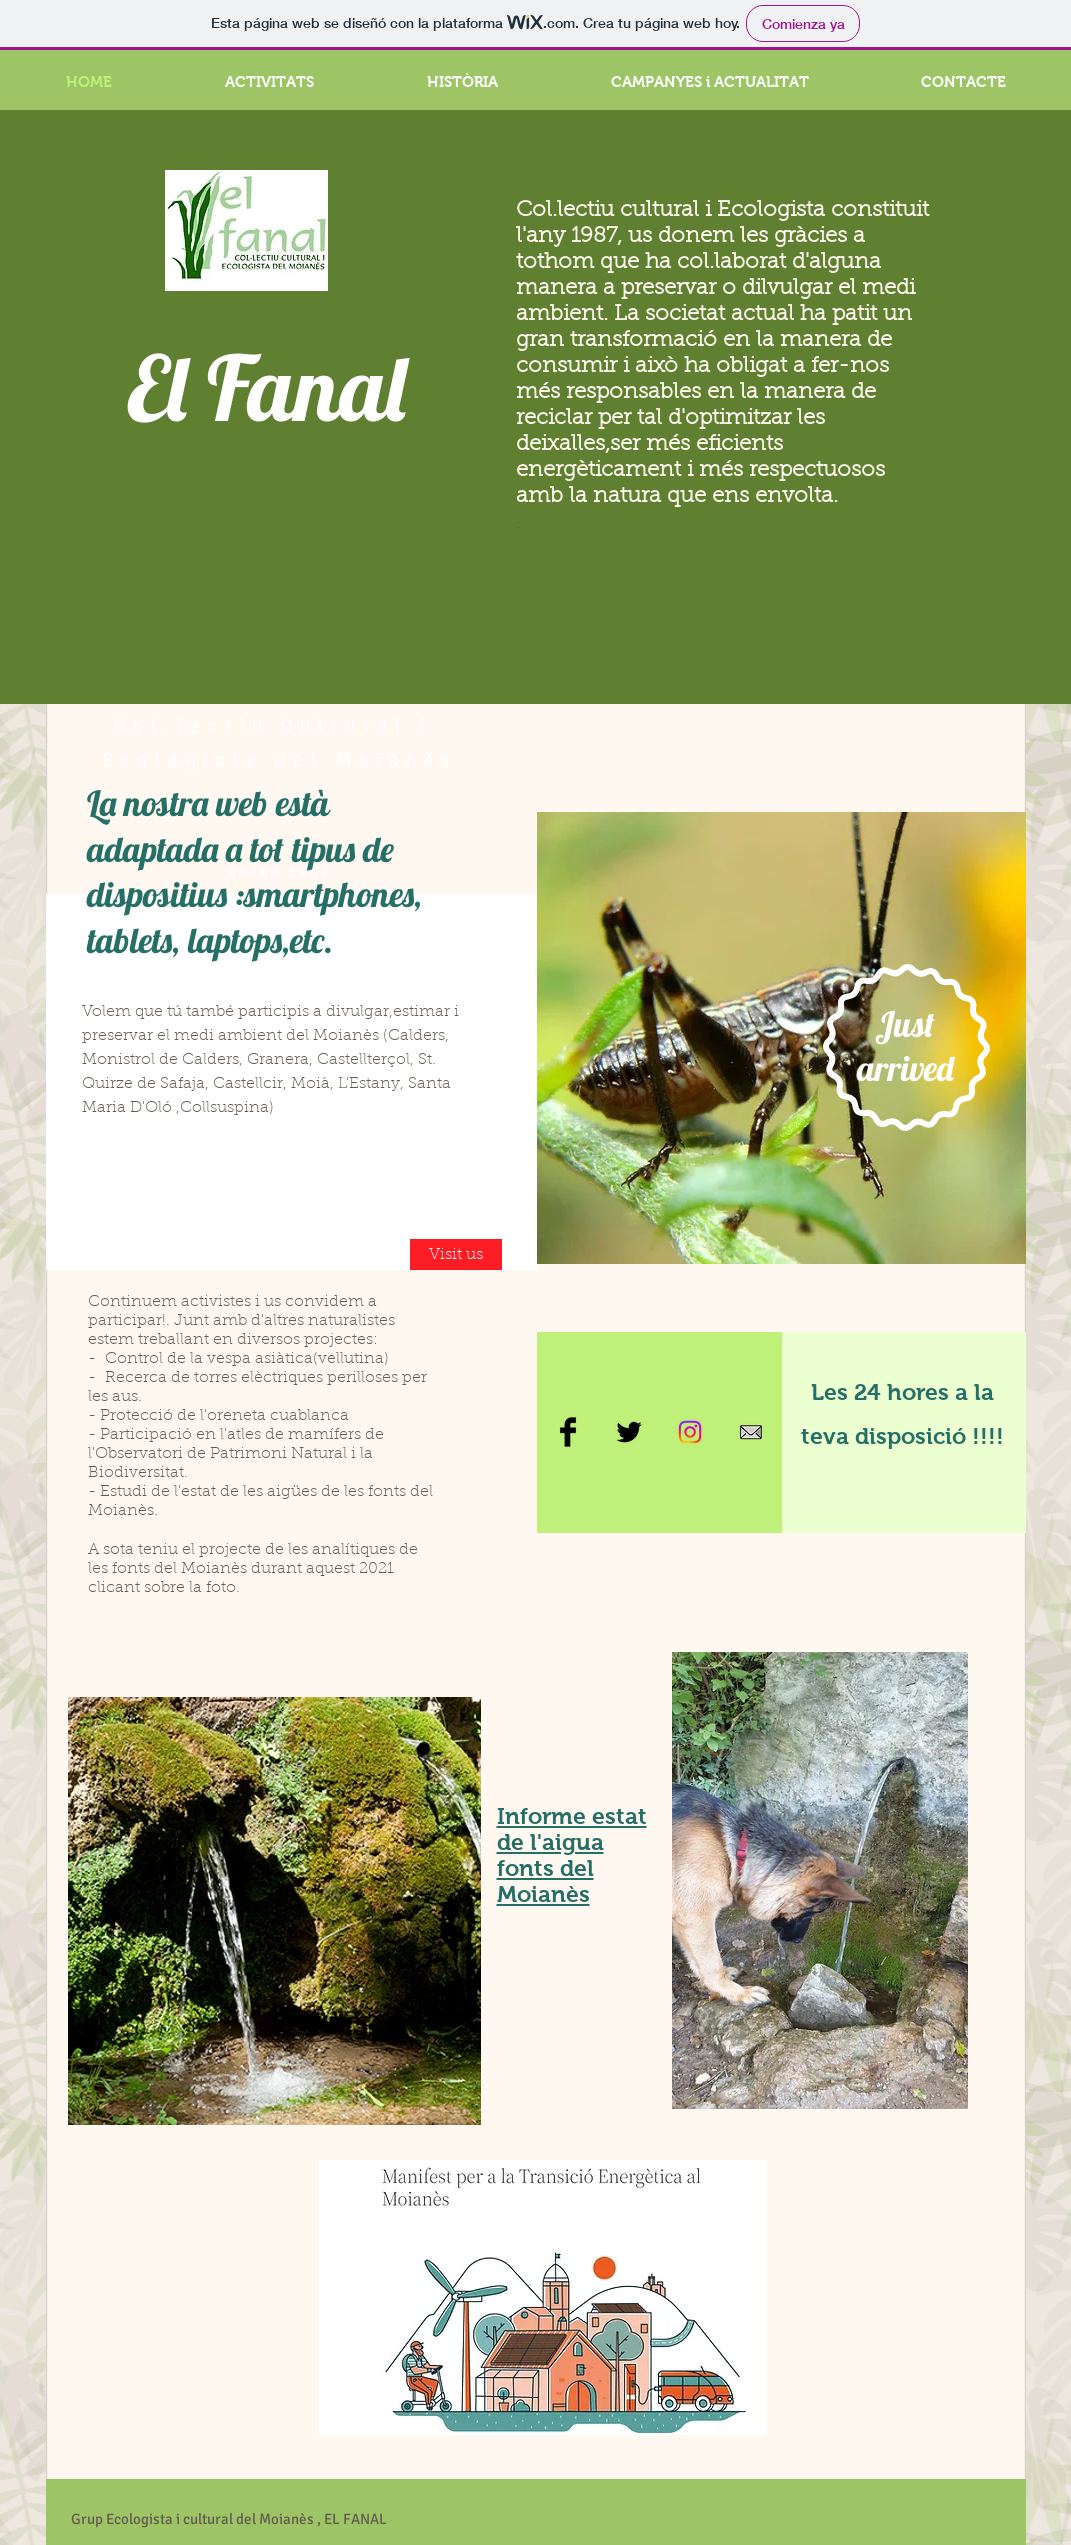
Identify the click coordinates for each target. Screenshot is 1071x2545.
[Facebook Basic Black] (568, 1432)
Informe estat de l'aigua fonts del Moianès (572, 1855)
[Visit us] (456, 1254)
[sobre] (751, 1432)
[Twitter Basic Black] (629, 1432)
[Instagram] (690, 1432)
